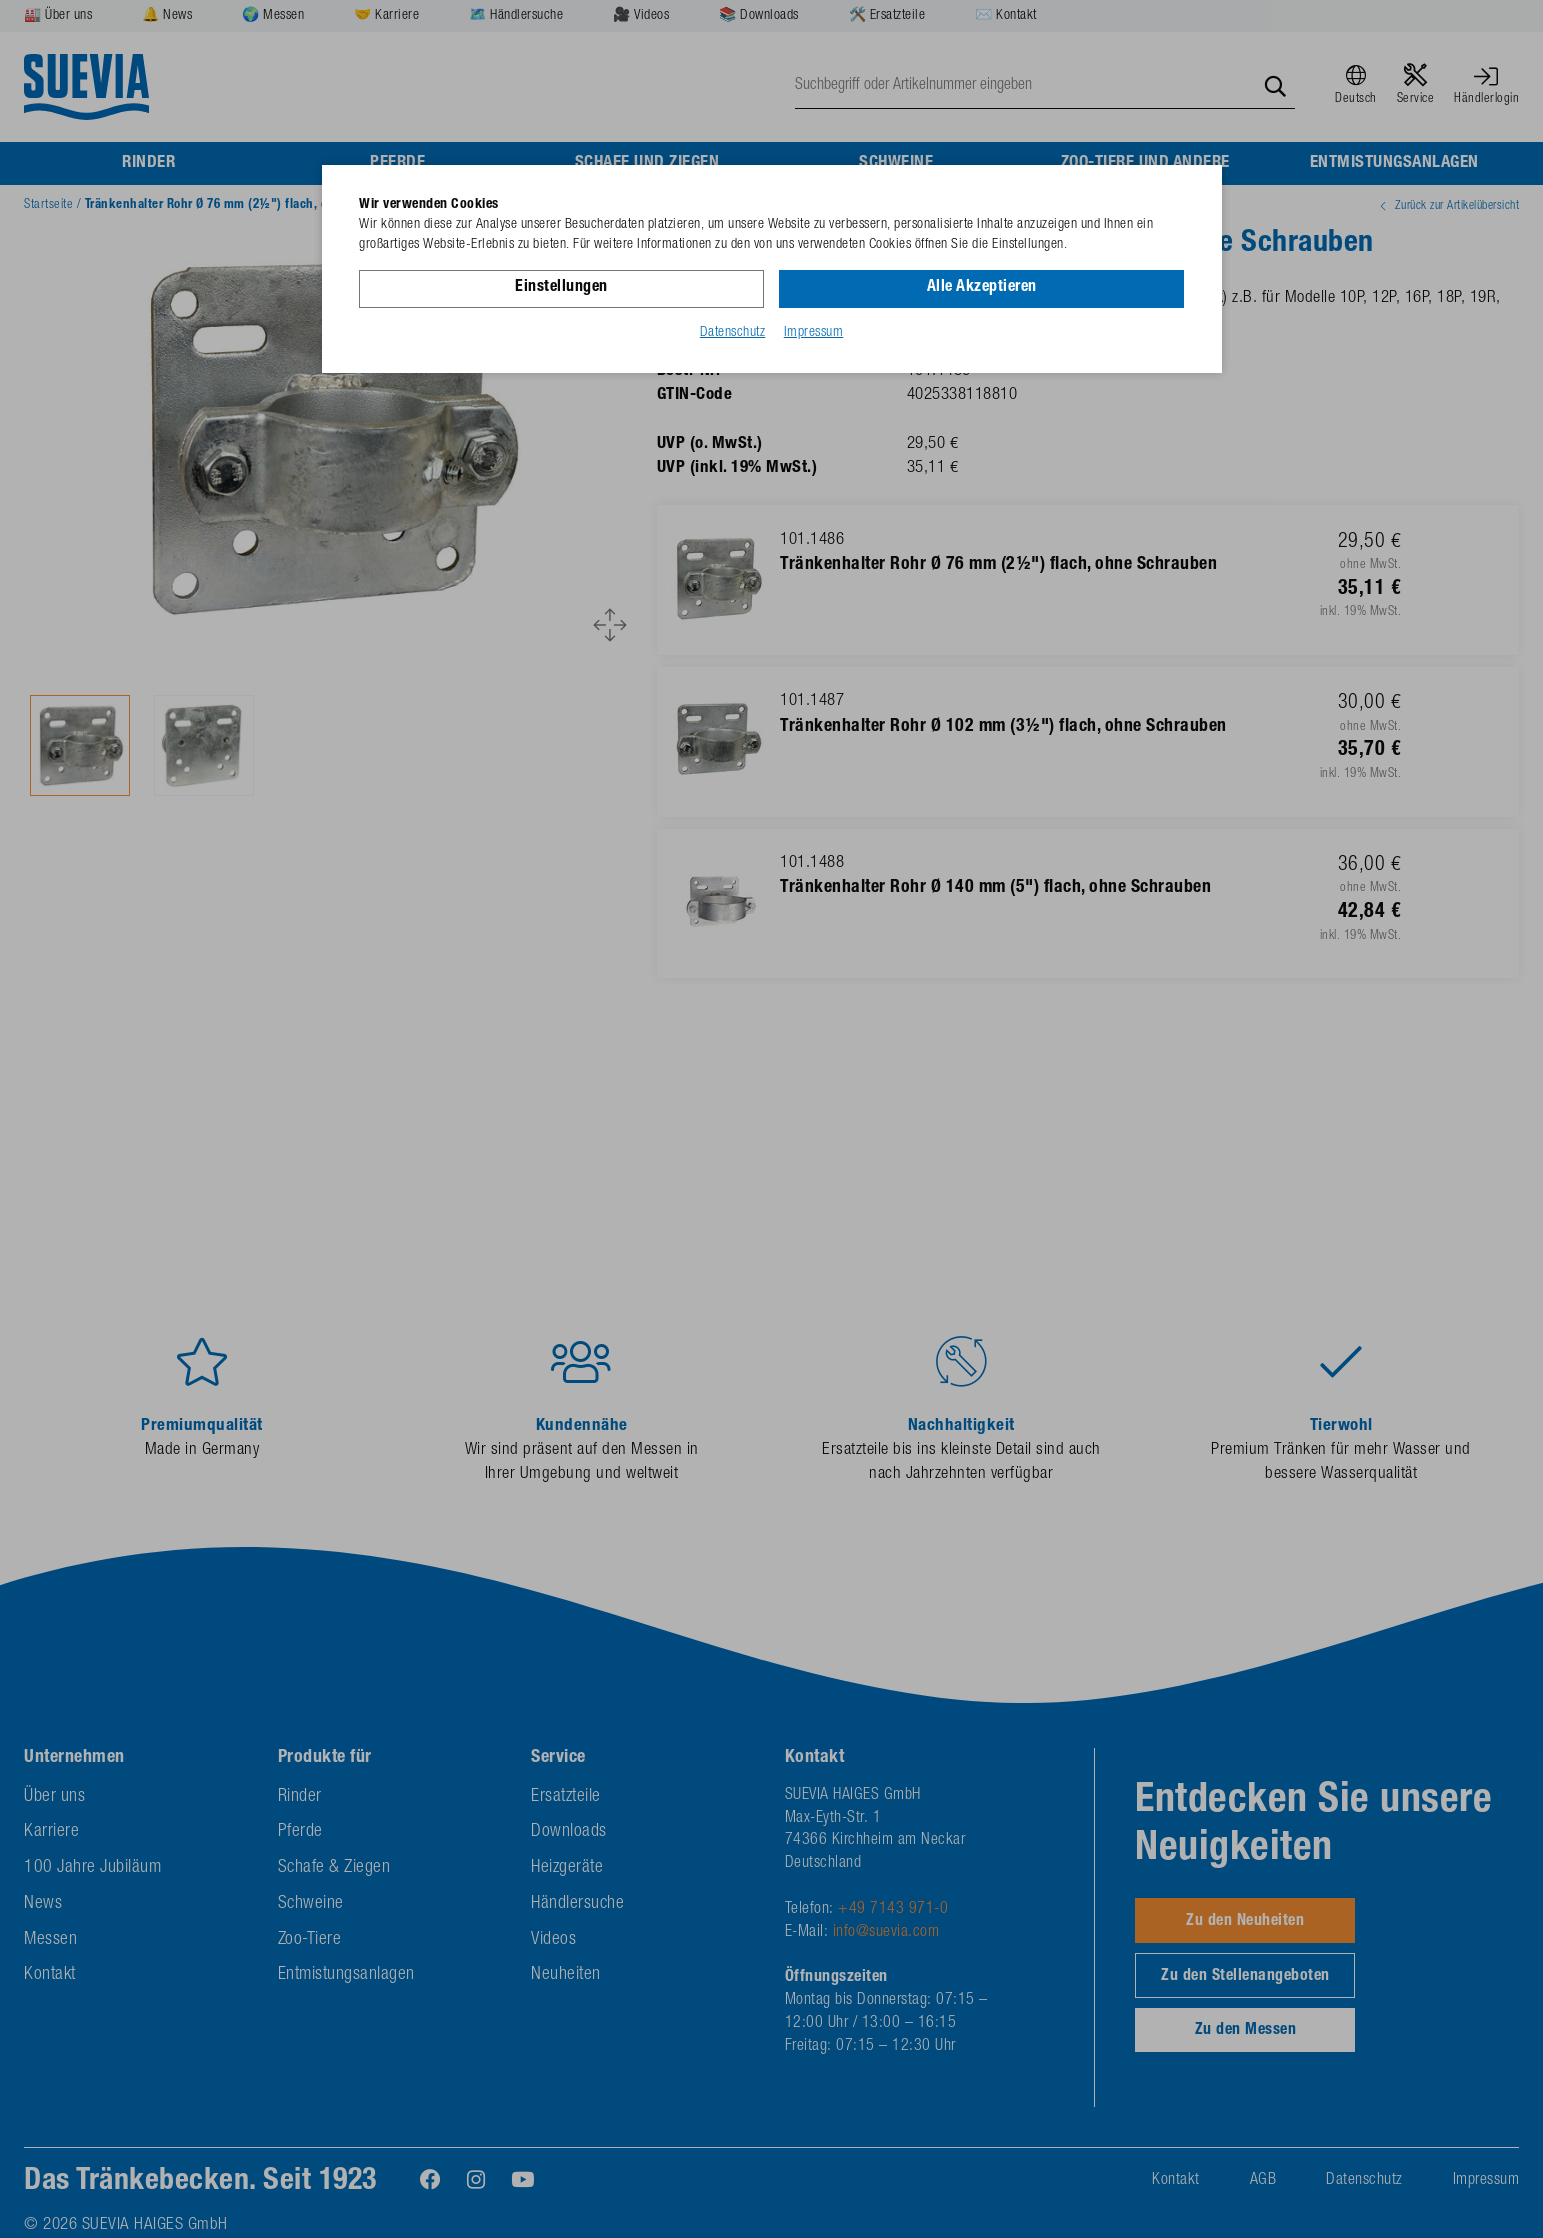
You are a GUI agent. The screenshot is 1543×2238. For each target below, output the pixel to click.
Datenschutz (733, 333)
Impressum (814, 333)
